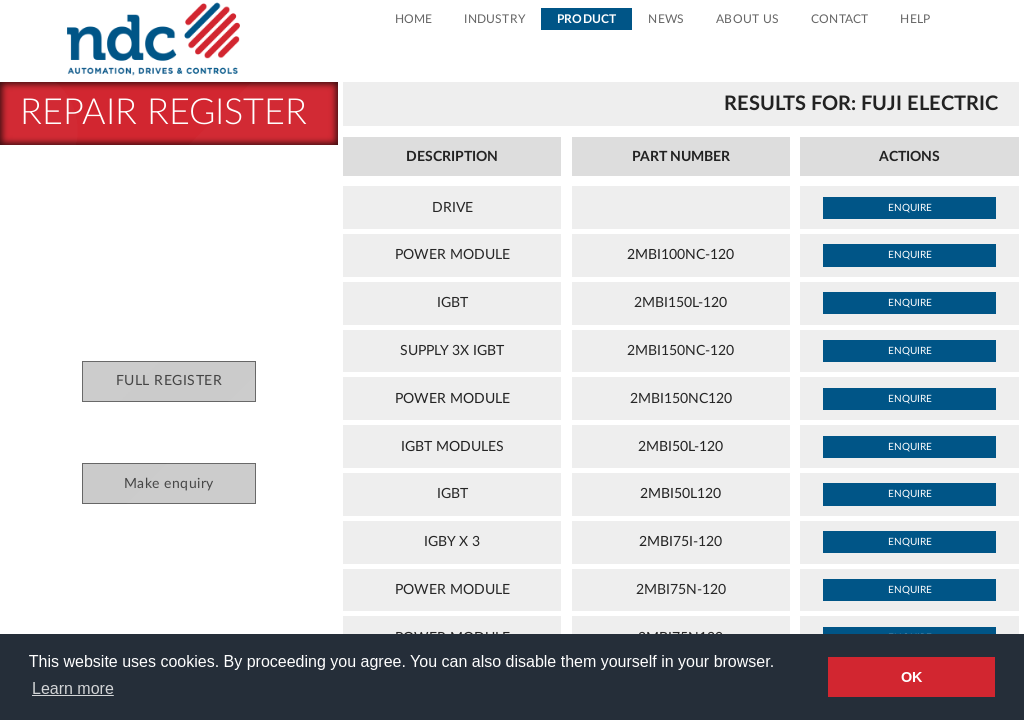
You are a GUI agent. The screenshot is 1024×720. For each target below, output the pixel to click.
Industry (494, 19)
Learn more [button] (73, 688)
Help (915, 19)
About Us (747, 19)
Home (414, 19)
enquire (910, 208)
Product (586, 19)
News (666, 19)
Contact (839, 19)
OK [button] (912, 677)
